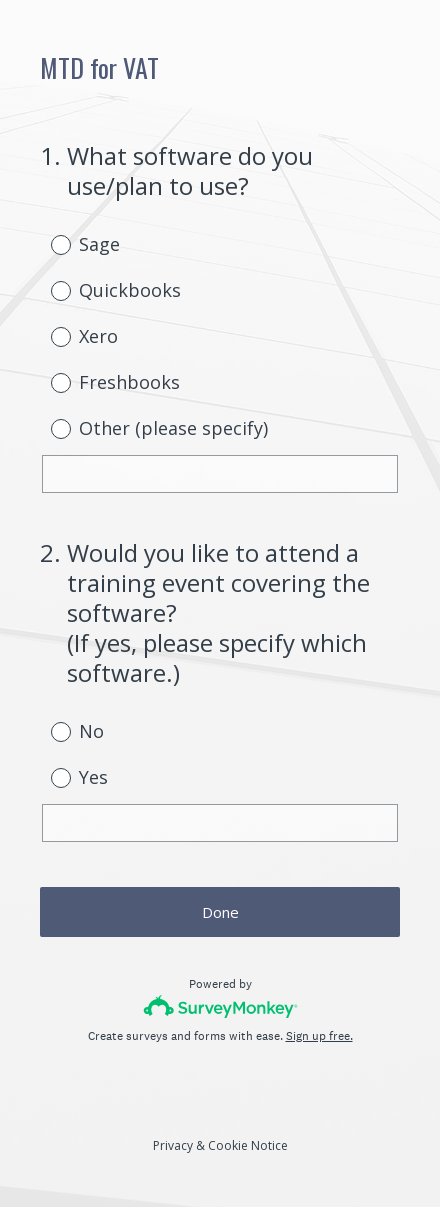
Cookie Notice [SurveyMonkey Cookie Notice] (248, 1145)
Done (220, 912)
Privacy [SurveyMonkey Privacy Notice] (173, 1145)
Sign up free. (319, 1036)
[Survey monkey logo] (220, 1006)
